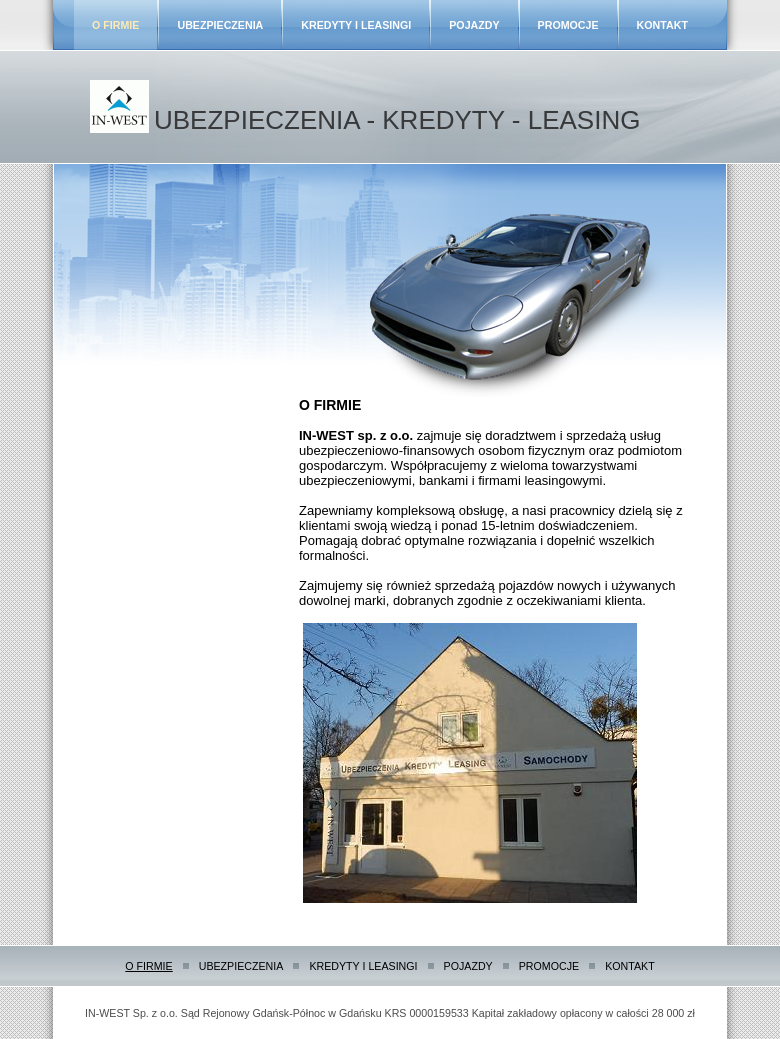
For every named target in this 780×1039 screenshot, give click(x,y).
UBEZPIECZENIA (220, 25)
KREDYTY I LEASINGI (356, 25)
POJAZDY (474, 25)
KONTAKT (662, 25)
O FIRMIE (115, 25)
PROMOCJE (568, 25)
